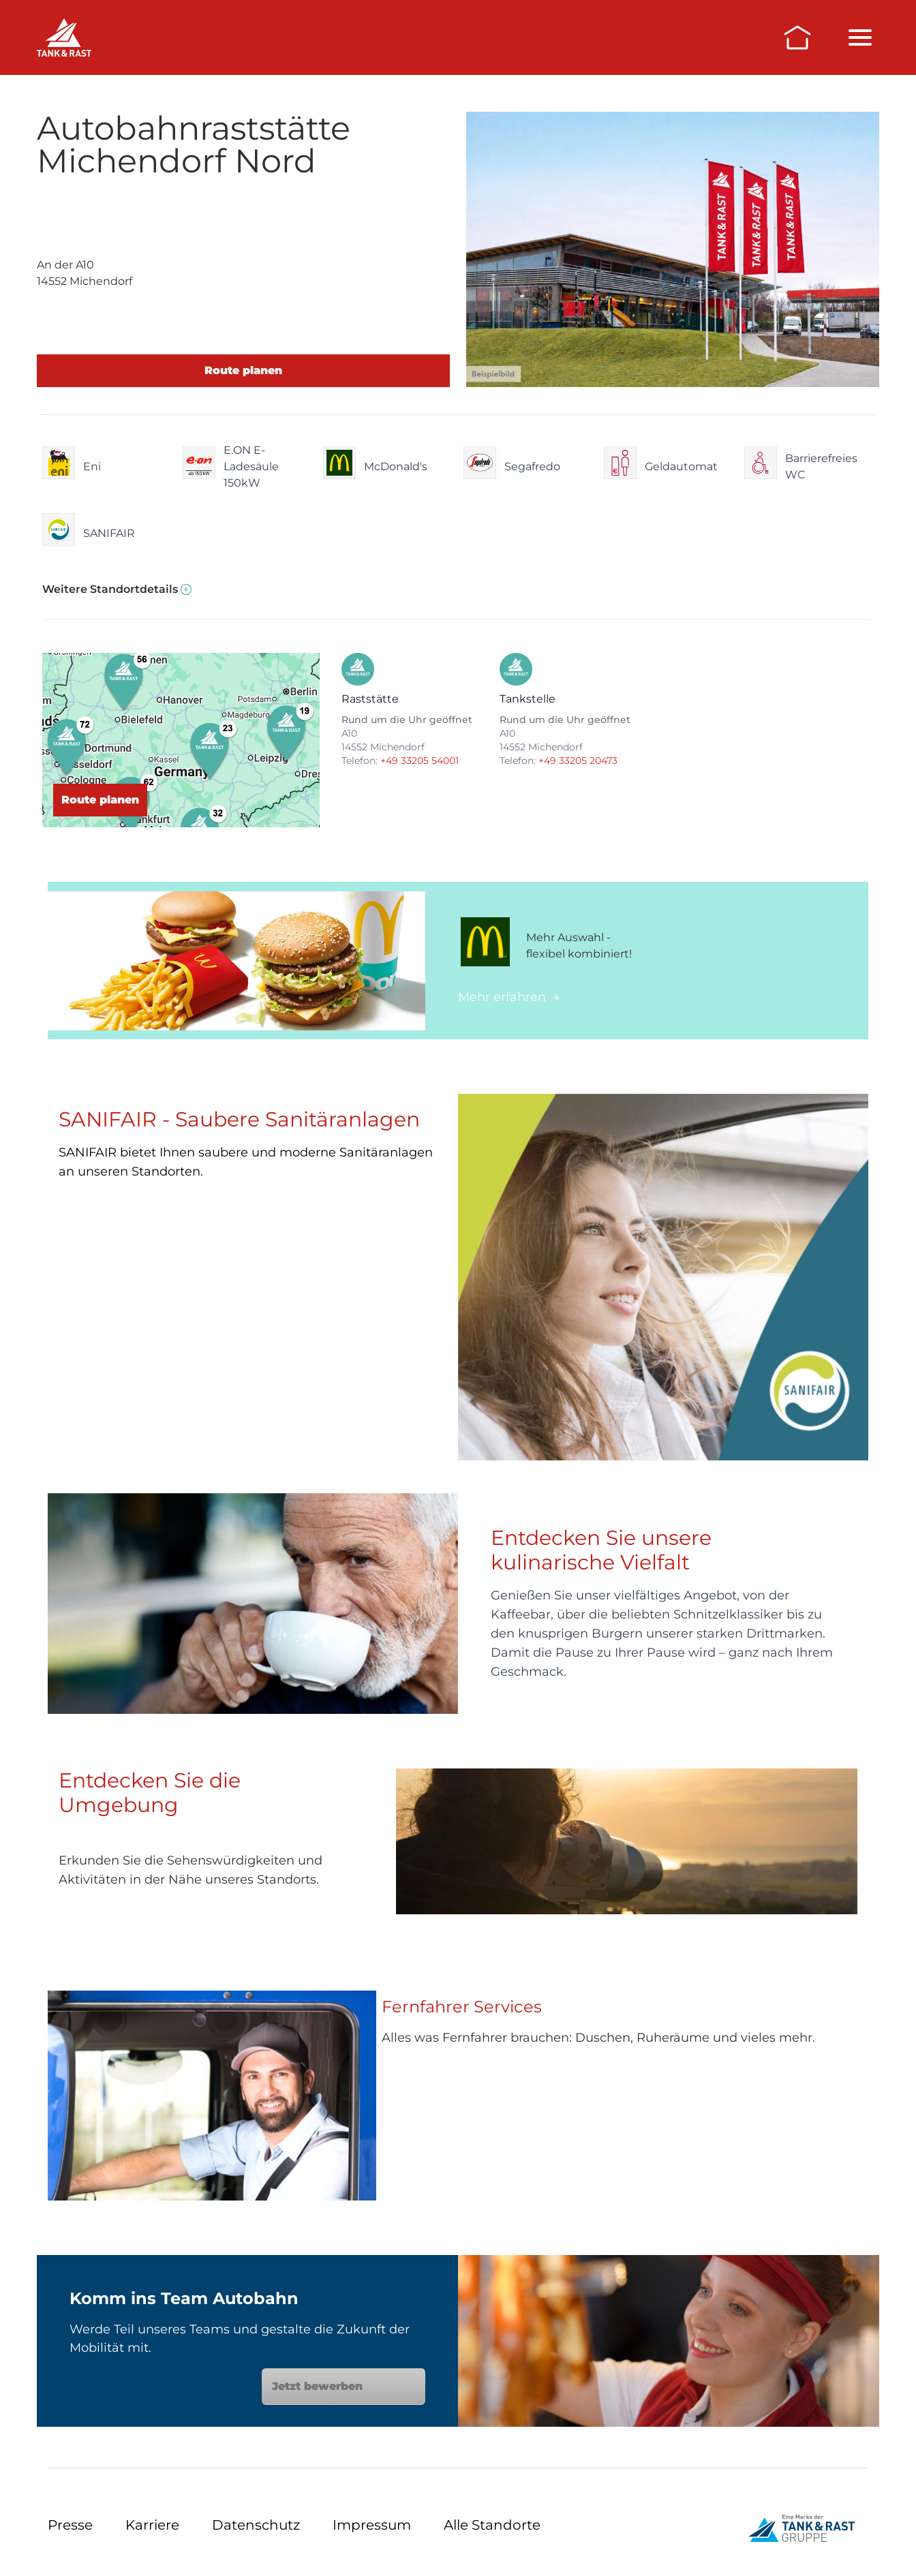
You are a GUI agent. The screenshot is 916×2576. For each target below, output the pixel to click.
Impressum (372, 2525)
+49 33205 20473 (577, 760)
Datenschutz (256, 2525)
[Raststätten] (64, 37)
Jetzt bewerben (343, 2386)
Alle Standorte (492, 2525)
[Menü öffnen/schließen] (860, 37)
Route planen (243, 370)
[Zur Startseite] (797, 37)
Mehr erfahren (509, 997)
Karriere (152, 2525)
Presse (70, 2525)
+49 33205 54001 (419, 760)
